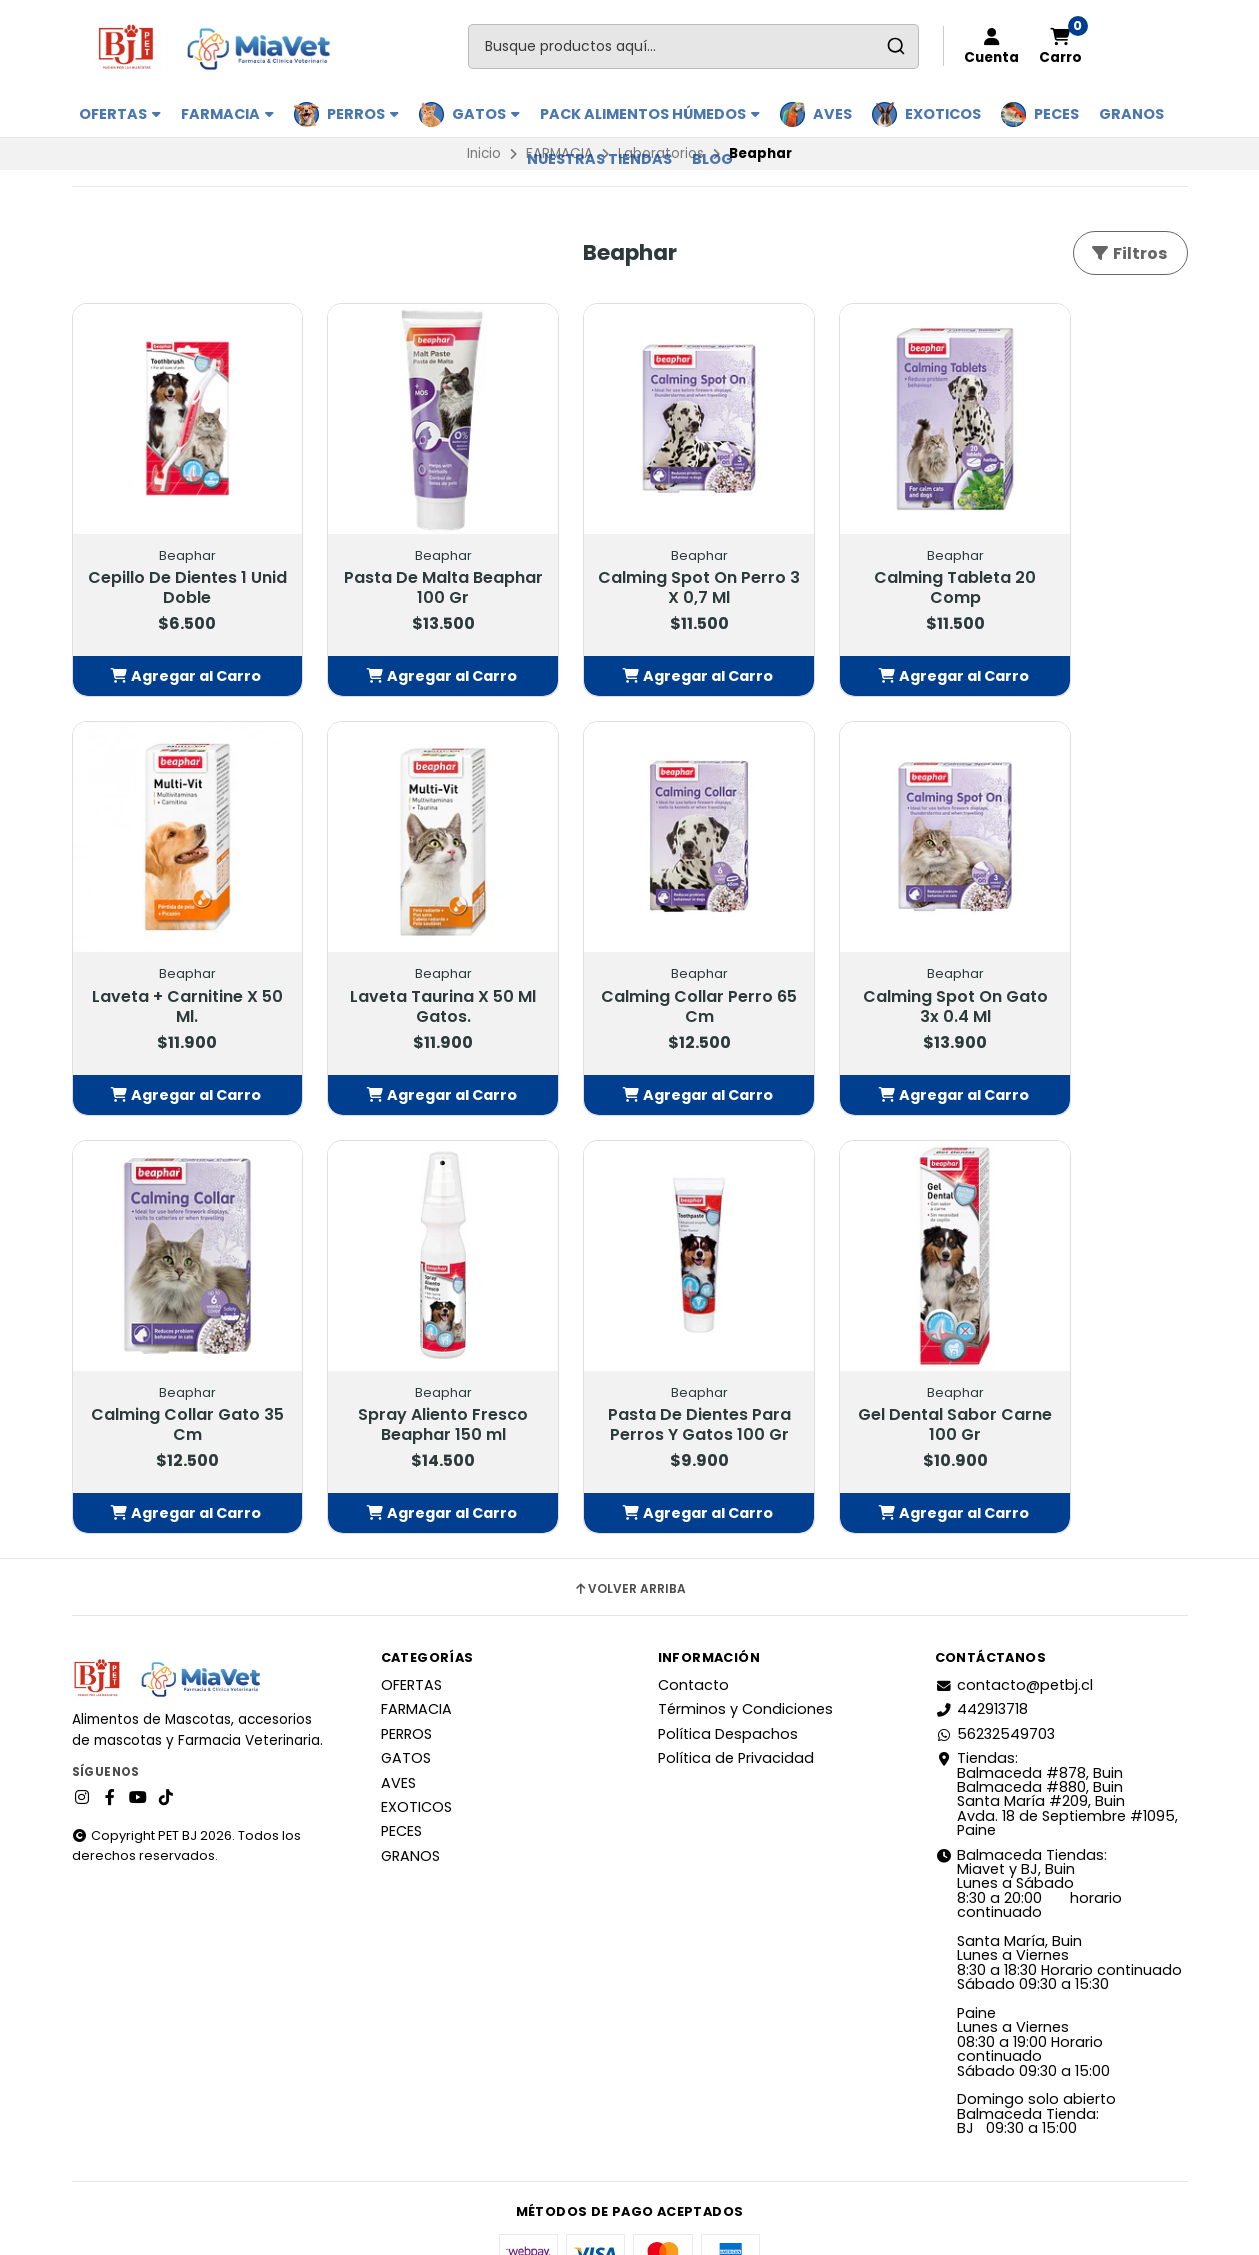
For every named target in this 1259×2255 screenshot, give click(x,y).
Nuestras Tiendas (599, 159)
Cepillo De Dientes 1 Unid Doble (173, 561)
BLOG (712, 159)
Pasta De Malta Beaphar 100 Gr (402, 561)
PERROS (363, 114)
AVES (832, 114)
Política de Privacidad (736, 1694)
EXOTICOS (943, 114)
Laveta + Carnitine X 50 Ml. (1086, 561)
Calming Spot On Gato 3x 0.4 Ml (629, 951)
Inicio (484, 153)
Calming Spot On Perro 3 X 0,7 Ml (629, 561)
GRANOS (1131, 114)
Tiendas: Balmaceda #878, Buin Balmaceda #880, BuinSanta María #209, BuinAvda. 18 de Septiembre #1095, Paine (1056, 1730)
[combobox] (693, 46)
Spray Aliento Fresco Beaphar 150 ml (1086, 951)
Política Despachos (728, 1670)
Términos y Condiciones (745, 1646)
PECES (1056, 114)
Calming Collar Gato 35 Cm (857, 951)
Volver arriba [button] (629, 1525)
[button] (174, 649)
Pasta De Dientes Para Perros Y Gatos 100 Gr (174, 1351)
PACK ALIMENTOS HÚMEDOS (650, 114)
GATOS (486, 114)
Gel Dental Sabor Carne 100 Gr (401, 1341)
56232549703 (995, 1670)
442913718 (981, 1646)
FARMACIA (227, 114)
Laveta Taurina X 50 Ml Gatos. (174, 951)
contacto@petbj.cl (1014, 1621)
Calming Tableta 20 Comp (858, 561)
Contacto (693, 1621)
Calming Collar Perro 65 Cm (402, 951)
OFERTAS (120, 114)
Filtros (1128, 253)
